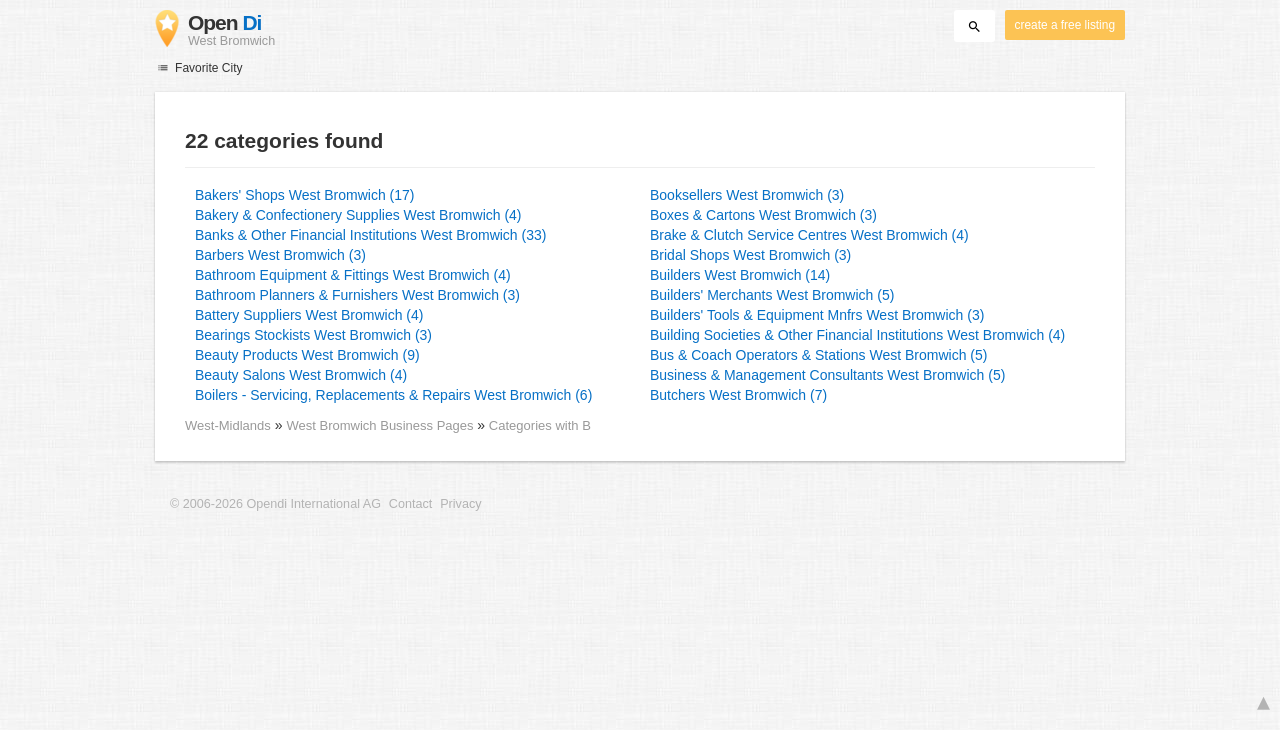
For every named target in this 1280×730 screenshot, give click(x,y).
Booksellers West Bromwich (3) (747, 195)
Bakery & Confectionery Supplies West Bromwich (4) (358, 215)
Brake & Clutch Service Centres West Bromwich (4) (809, 235)
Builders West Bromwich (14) (740, 275)
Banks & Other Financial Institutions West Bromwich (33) (370, 235)
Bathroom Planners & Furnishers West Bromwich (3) (357, 295)
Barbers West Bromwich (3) (280, 255)
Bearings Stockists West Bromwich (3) (313, 335)
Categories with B (540, 425)
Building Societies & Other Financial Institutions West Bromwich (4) (857, 335)
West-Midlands (228, 425)
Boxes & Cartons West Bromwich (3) (763, 215)
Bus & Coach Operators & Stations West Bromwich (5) (818, 355)
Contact (410, 504)
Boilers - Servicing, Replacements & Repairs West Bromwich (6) (393, 395)
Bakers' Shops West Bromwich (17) (305, 195)
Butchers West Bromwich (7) (738, 395)
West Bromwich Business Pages (381, 425)
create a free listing (1065, 25)
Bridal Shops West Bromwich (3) (750, 255)
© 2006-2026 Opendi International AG (275, 504)
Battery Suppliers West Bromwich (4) (309, 315)
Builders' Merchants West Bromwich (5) (772, 295)
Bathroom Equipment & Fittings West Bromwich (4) (353, 275)
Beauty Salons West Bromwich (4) (301, 375)
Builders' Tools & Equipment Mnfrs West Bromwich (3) (817, 315)
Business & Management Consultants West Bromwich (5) (827, 375)
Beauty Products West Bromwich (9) (307, 355)
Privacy (460, 504)
